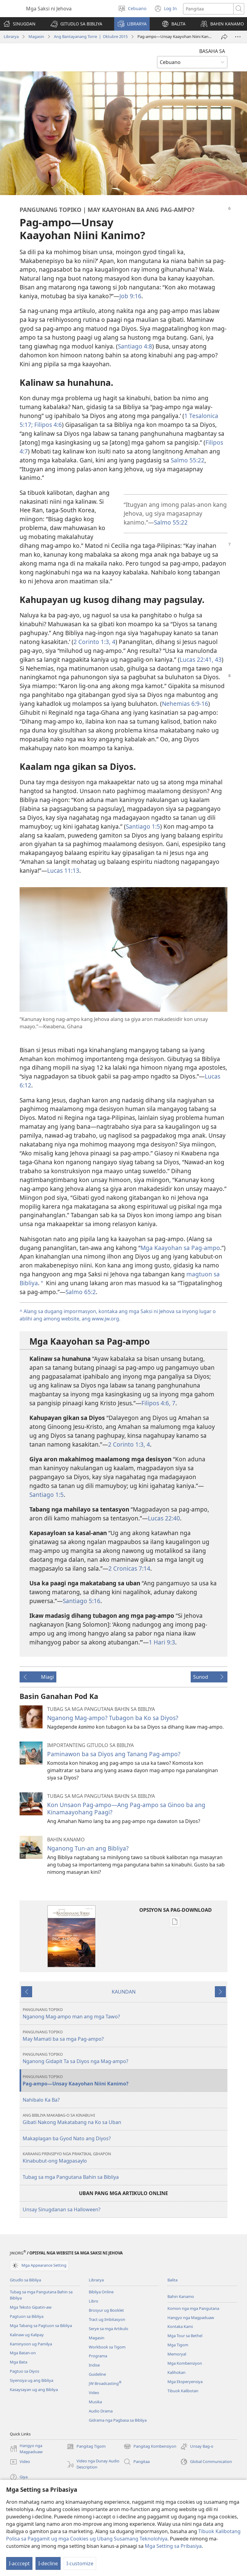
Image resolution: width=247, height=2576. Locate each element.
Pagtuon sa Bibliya (26, 2316)
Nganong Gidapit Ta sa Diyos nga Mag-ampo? (124, 2058)
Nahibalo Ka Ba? (41, 2099)
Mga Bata (18, 2362)
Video (94, 2392)
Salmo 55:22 (187, 460)
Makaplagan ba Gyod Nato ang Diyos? (67, 2138)
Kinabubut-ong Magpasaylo (124, 2157)
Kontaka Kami (180, 2326)
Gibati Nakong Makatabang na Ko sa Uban (124, 2119)
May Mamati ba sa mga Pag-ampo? (124, 2035)
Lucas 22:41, (196, 659)
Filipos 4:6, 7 (158, 1403)
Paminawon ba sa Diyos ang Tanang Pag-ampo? (113, 1754)
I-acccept (19, 2563)
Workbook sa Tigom (107, 2347)
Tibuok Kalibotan (182, 2390)
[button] (76, 24)
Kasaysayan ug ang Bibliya (34, 2389)
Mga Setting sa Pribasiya (173, 2546)
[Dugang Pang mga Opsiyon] (237, 37)
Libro (93, 2301)
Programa (98, 2356)
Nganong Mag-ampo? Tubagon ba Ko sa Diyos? (112, 1718)
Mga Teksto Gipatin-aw (30, 2307)
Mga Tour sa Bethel (184, 2335)
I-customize (79, 2563)
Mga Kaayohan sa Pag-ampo (180, 1248)
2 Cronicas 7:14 (129, 1568)
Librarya (11, 36)
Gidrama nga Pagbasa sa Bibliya (118, 2420)
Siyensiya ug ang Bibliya (31, 2380)
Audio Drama (101, 2411)
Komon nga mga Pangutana (193, 2308)
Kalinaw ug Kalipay (27, 2334)
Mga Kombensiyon (184, 2363)
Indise (94, 2365)
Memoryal (176, 2354)
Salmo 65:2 (80, 1292)
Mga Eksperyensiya (185, 2381)
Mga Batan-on (23, 2353)
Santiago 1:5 (143, 826)
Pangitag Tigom (86, 2446)
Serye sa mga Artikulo (108, 2328)
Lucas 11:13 (63, 870)
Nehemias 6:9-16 (185, 703)
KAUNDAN (124, 1991)
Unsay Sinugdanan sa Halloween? (61, 2209)
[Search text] (208, 8)
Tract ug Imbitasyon (107, 2319)
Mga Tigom (177, 2345)
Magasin (36, 36)
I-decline (48, 2563)
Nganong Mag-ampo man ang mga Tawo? (124, 2013)
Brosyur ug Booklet (106, 2310)
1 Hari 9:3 (162, 1642)
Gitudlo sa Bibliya (25, 2280)
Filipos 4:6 (47, 424)
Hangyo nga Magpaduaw (190, 2317)
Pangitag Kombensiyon (150, 2446)
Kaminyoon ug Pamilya (31, 2344)
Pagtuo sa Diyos (24, 2371)
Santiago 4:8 (135, 346)
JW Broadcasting (105, 2383)
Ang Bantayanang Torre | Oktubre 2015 (91, 36)
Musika (95, 2402)
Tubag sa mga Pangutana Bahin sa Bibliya (71, 2177)
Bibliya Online (101, 2292)
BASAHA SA (212, 51)
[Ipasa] (224, 37)
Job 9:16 (130, 296)
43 (217, 659)
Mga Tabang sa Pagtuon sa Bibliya (41, 2325)
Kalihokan (176, 2372)
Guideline (97, 2374)
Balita (172, 2280)
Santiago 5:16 (81, 1601)
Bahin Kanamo (180, 2296)
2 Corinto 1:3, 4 (94, 642)
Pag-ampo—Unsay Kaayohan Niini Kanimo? (124, 2080)
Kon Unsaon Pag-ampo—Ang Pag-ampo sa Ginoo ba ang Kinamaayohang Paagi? (126, 1808)
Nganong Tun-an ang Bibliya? (88, 1848)
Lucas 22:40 (164, 1518)
